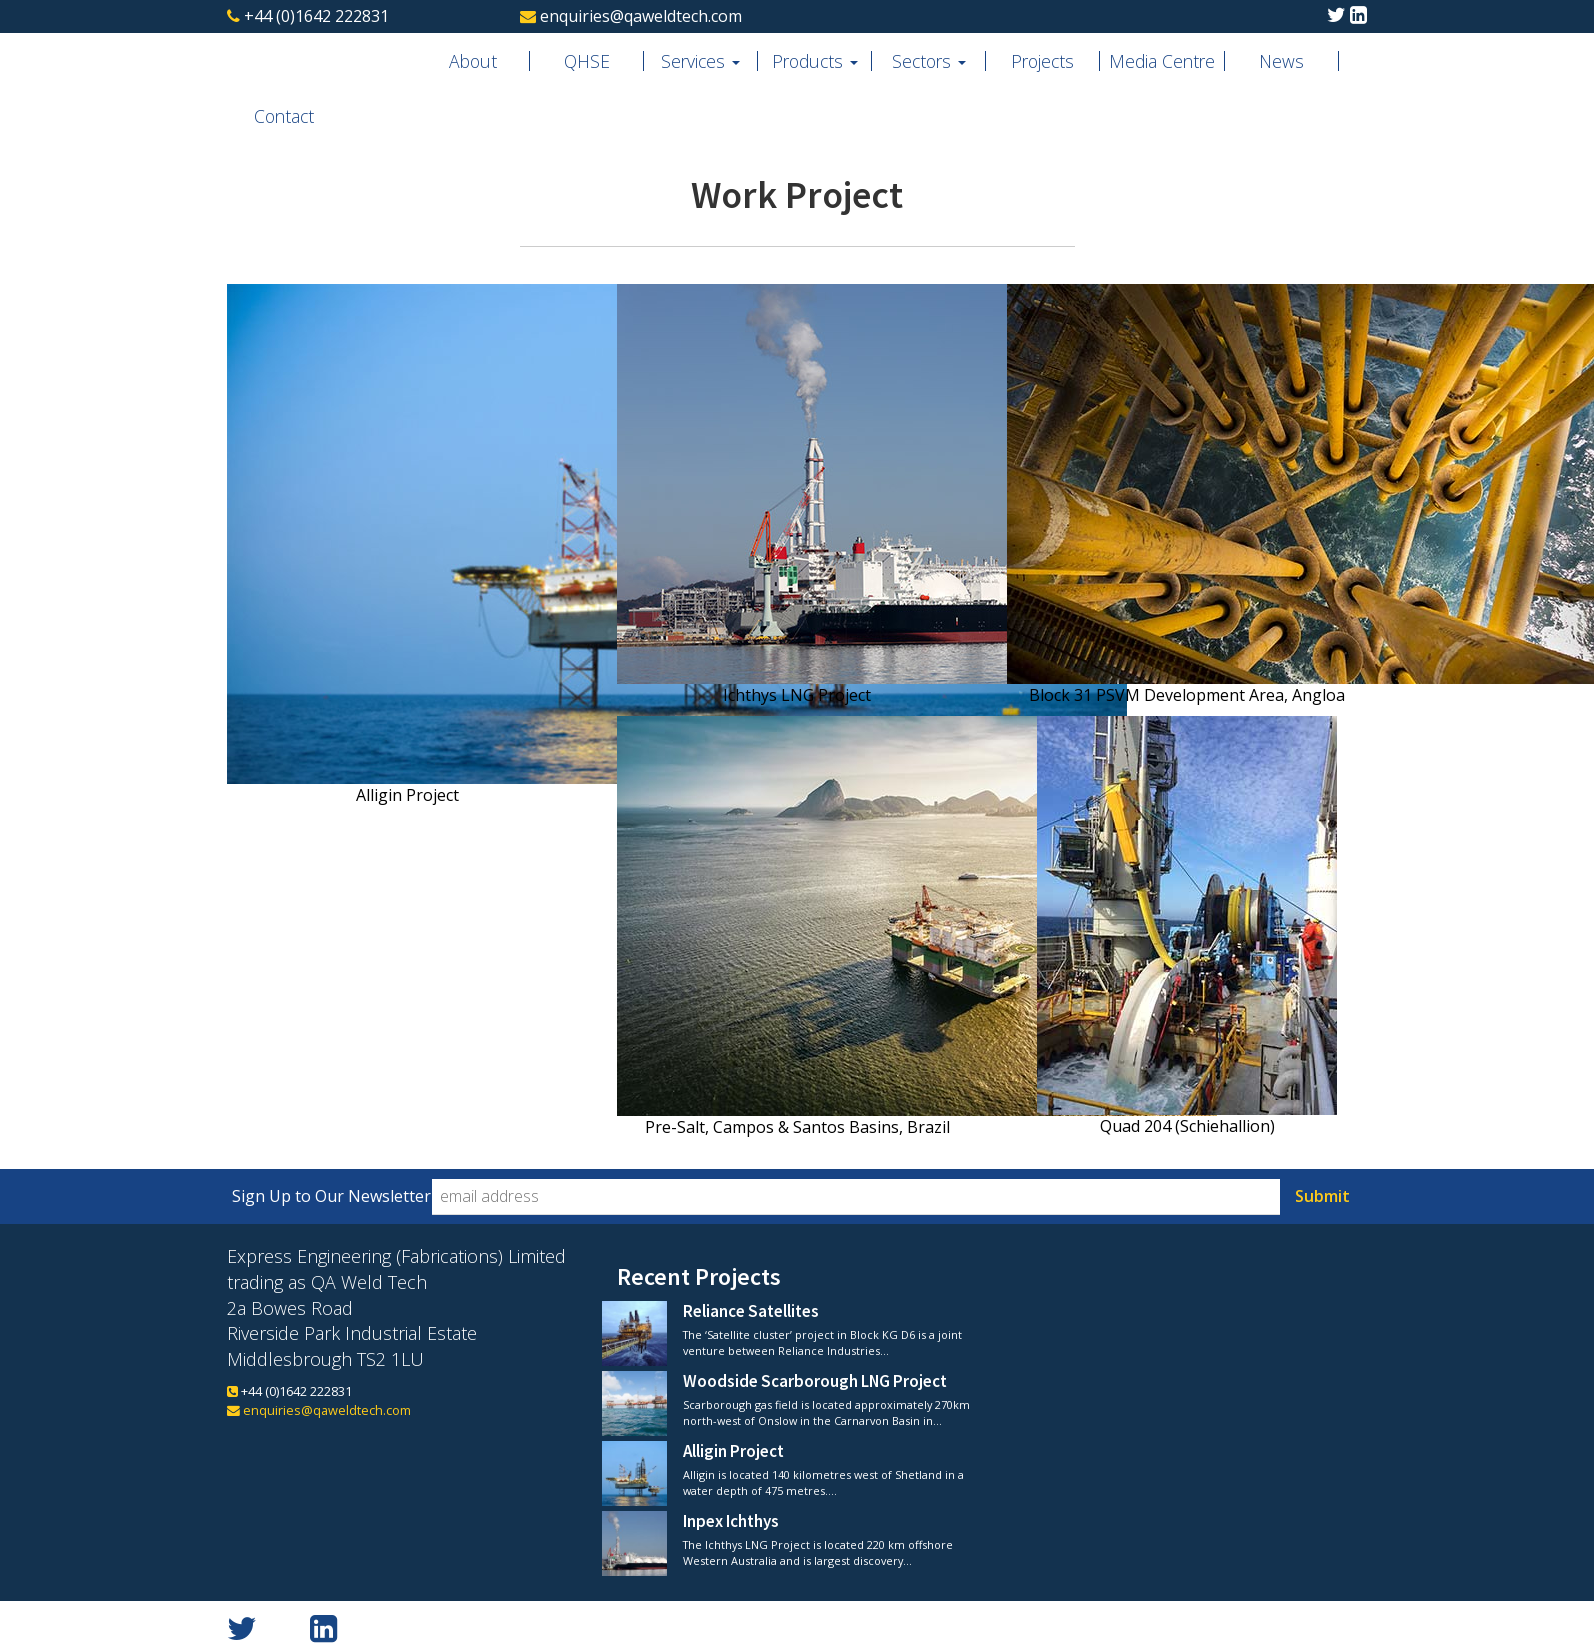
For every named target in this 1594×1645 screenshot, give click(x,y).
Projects (1042, 61)
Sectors (929, 61)
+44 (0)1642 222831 (316, 16)
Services (700, 61)
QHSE (587, 61)
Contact (284, 116)
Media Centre (1162, 61)
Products (815, 61)
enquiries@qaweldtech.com (641, 16)
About (473, 61)
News (1281, 61)
